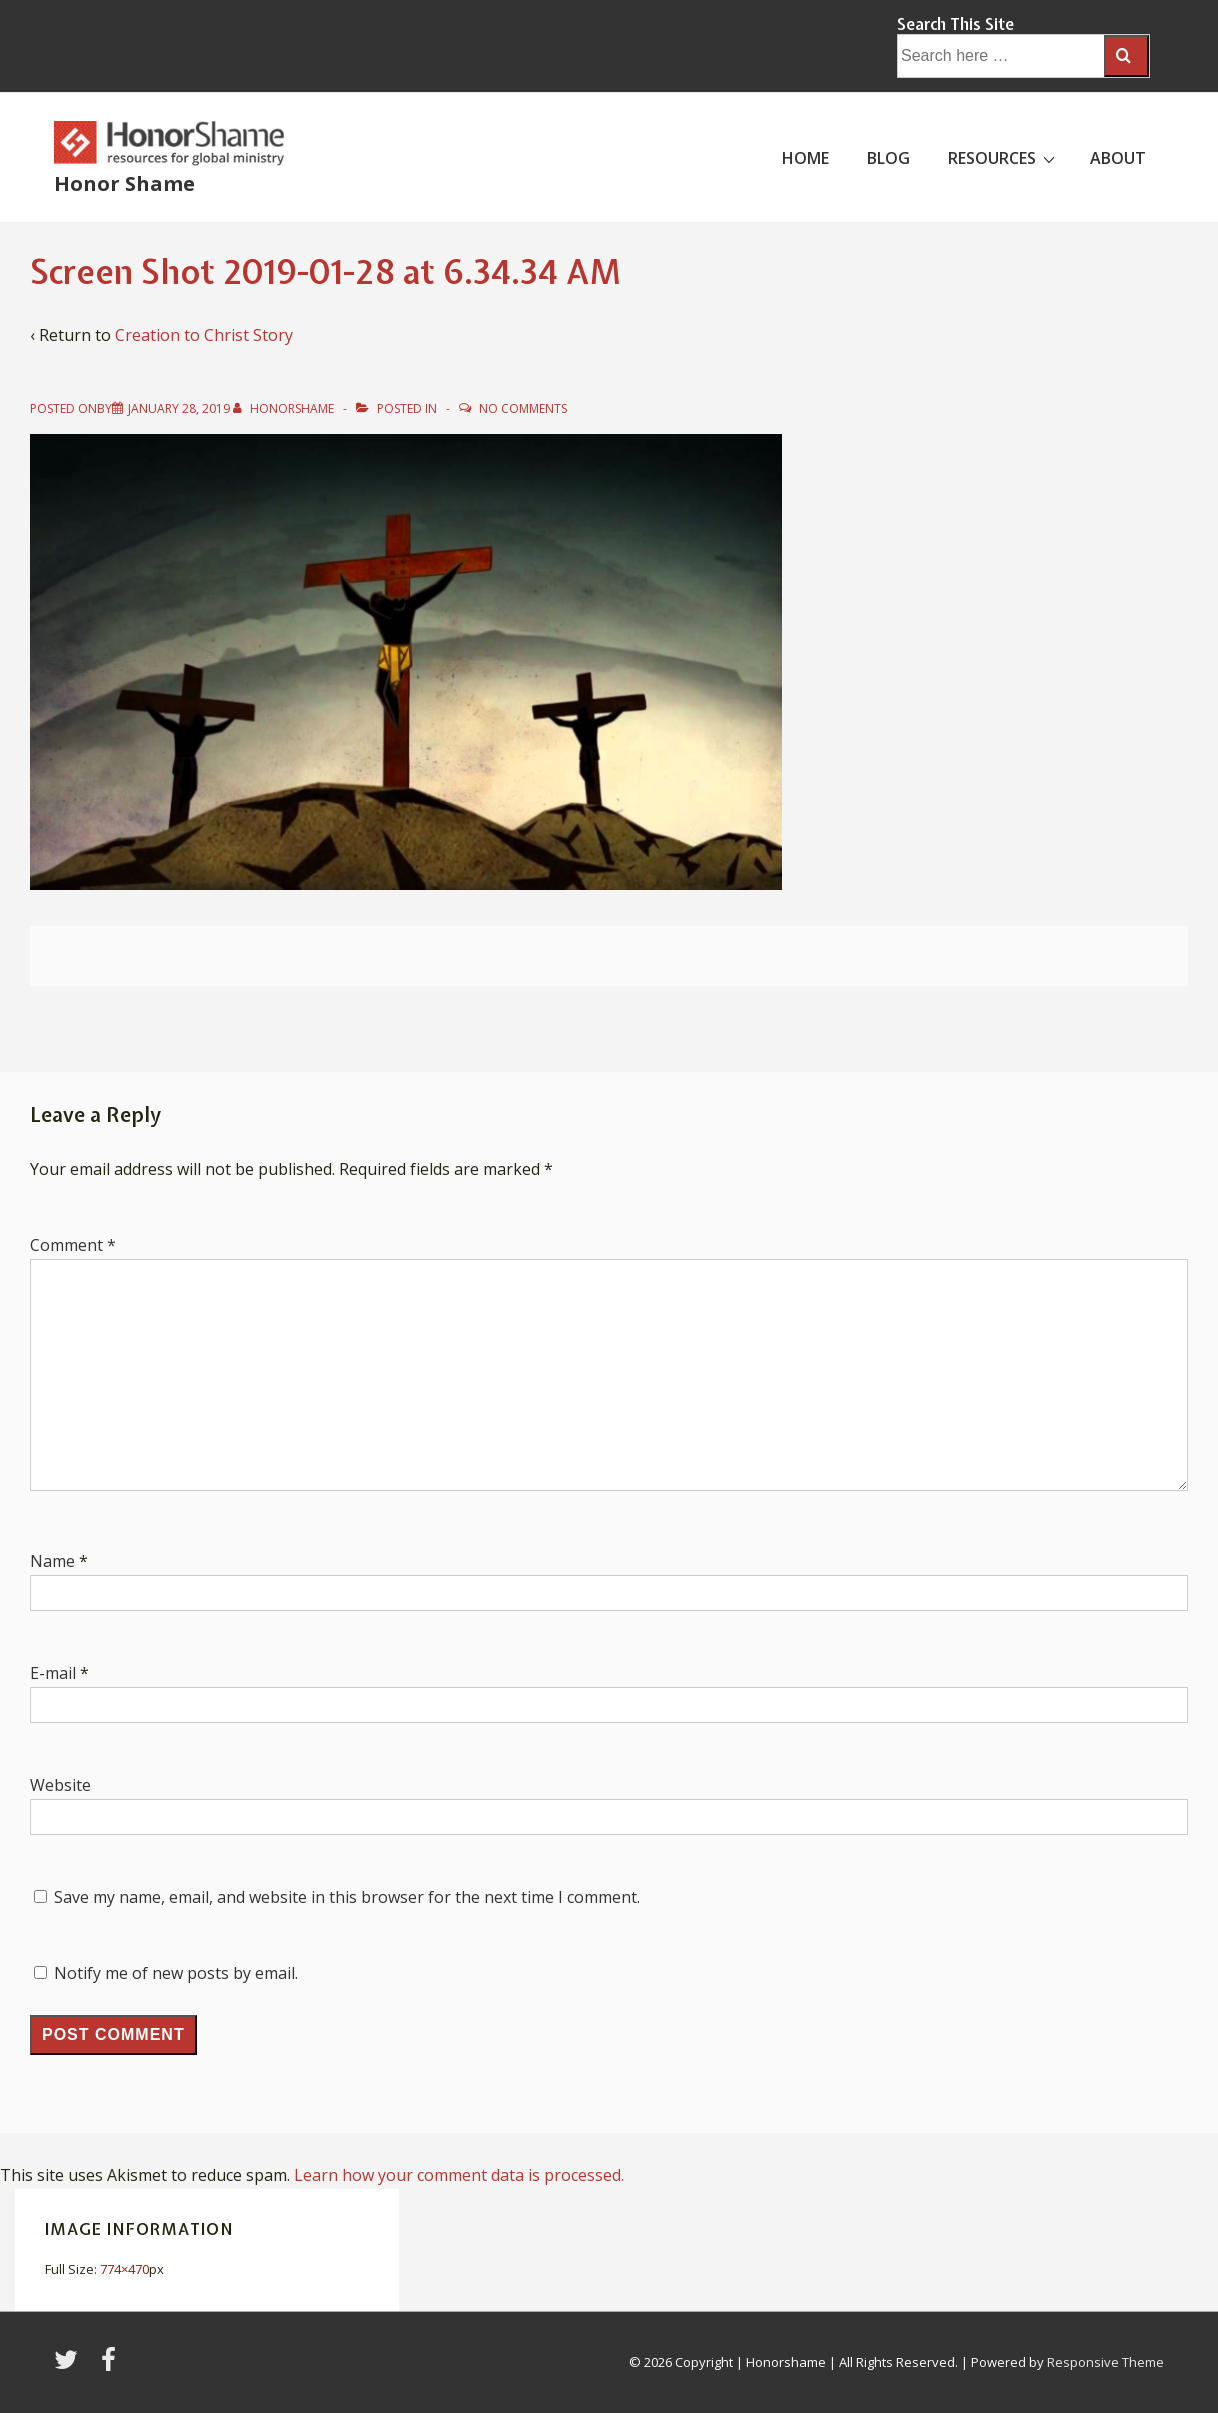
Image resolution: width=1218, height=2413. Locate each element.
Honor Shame (124, 183)
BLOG (888, 158)
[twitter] (70, 2366)
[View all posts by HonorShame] (285, 408)
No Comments (523, 408)
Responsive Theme (1105, 2362)
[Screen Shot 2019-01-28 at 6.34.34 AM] (179, 408)
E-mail (53, 1673)
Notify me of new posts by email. (176, 1973)
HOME (805, 158)
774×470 (124, 2269)
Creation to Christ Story (204, 335)
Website (60, 1785)
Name (52, 1561)
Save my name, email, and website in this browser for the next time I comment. (347, 1897)
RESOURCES (1004, 157)
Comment (73, 1245)
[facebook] (111, 2366)
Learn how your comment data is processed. (459, 2175)
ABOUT (1118, 158)
